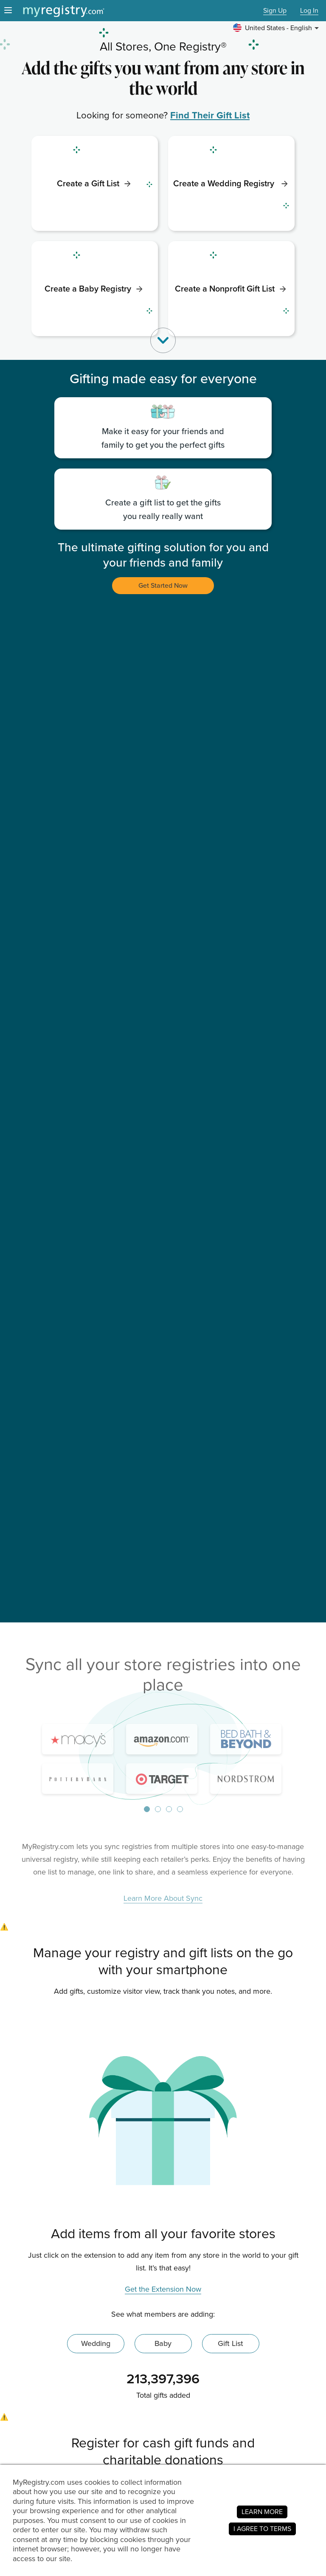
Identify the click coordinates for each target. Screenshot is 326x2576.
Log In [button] (309, 10)
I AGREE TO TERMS (262, 2529)
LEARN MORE (262, 2512)
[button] (277, 28)
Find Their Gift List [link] (210, 115)
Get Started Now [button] (163, 585)
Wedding (95, 2343)
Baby (163, 2343)
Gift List (230, 2343)
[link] (94, 183)
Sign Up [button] (275, 10)
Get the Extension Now (163, 2289)
